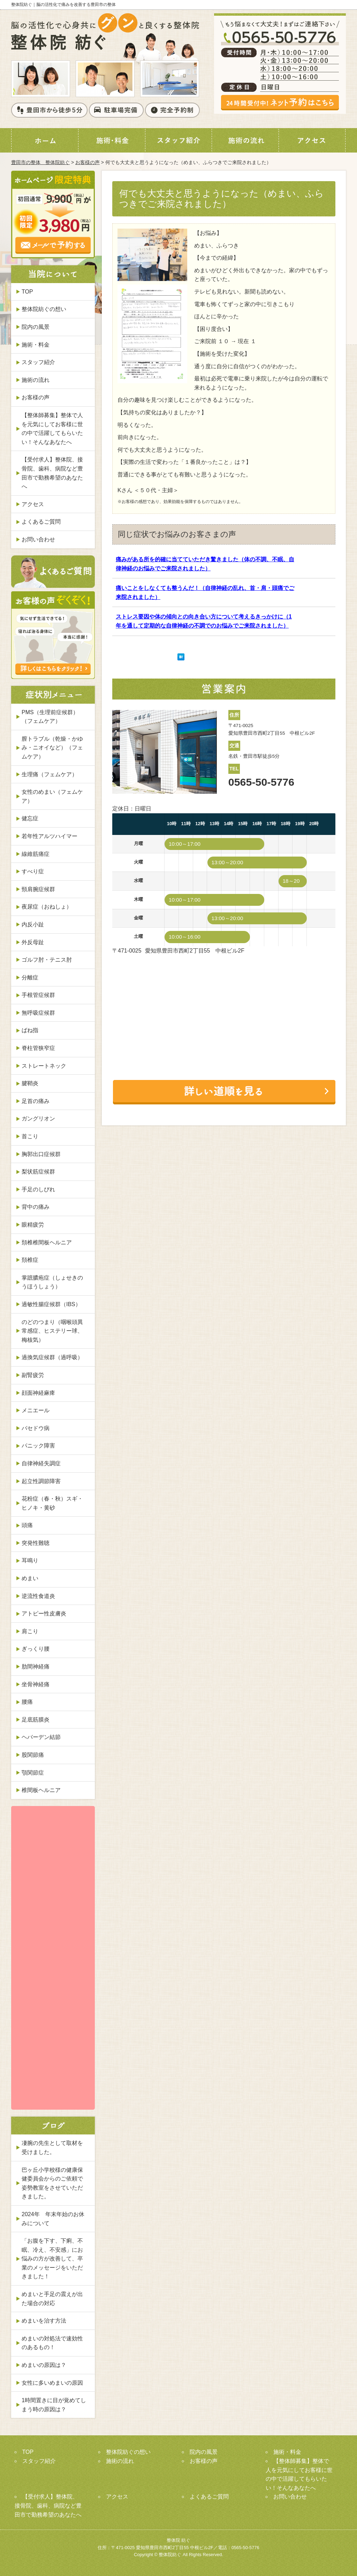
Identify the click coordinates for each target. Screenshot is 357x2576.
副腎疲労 (33, 1375)
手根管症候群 (38, 995)
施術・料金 (36, 345)
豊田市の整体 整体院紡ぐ (40, 162)
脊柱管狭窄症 (38, 1048)
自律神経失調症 (41, 1463)
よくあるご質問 (41, 522)
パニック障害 (38, 1446)
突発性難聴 (36, 1543)
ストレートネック (44, 1066)
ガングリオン (38, 1119)
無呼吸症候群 (38, 1013)
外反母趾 (33, 942)
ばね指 (30, 1030)
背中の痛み (36, 1207)
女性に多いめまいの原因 (52, 2383)
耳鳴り (30, 1560)
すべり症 (33, 871)
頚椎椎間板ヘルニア (47, 1242)
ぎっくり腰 (36, 1649)
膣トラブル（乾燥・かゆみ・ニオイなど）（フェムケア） (52, 748)
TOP (27, 292)
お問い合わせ (38, 539)
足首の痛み (36, 1101)
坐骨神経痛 (36, 1684)
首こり (30, 1136)
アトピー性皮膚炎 (44, 1613)
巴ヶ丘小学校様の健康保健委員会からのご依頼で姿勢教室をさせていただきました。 (52, 2183)
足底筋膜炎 (36, 1720)
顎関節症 (33, 1773)
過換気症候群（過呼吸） (52, 1357)
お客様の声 (87, 162)
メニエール (36, 1410)
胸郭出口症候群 (41, 1154)
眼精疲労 (33, 1225)
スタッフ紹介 (38, 362)
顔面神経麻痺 (38, 1393)
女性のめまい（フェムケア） (52, 796)
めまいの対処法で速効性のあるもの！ (52, 2343)
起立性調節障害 (41, 1481)
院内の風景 (36, 327)
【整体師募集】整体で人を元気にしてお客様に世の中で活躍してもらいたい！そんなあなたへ (52, 428)
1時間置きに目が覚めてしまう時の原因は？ (54, 2404)
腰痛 (27, 1702)
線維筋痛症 (36, 854)
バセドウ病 (36, 1428)
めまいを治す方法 (44, 2321)
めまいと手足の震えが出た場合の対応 (52, 2298)
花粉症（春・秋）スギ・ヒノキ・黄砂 (52, 1503)
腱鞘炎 (30, 1083)
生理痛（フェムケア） (49, 774)
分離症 (30, 977)
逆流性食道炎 (38, 1596)
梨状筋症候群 (38, 1172)
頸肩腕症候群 (38, 889)
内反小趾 (33, 924)
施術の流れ (36, 380)
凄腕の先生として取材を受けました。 (52, 2147)
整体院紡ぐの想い (44, 309)
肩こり (30, 1631)
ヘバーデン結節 (41, 1737)
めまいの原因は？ (44, 2365)
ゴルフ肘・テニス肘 (47, 960)
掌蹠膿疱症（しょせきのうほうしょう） (52, 1282)
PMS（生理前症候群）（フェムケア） (50, 716)
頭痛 (27, 1525)
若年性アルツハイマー (49, 836)
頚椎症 (30, 1260)
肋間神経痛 (36, 1667)
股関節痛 (33, 1755)
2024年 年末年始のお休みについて (53, 2218)
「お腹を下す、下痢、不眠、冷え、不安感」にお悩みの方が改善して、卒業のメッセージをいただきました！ (52, 2258)
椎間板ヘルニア (41, 1790)
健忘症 (30, 818)
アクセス (33, 504)
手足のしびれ (38, 1189)
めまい (30, 1578)
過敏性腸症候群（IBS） (51, 1304)
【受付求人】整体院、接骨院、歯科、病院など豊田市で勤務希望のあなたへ (52, 473)
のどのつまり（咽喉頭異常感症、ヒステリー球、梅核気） (52, 1331)
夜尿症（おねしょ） (47, 907)
